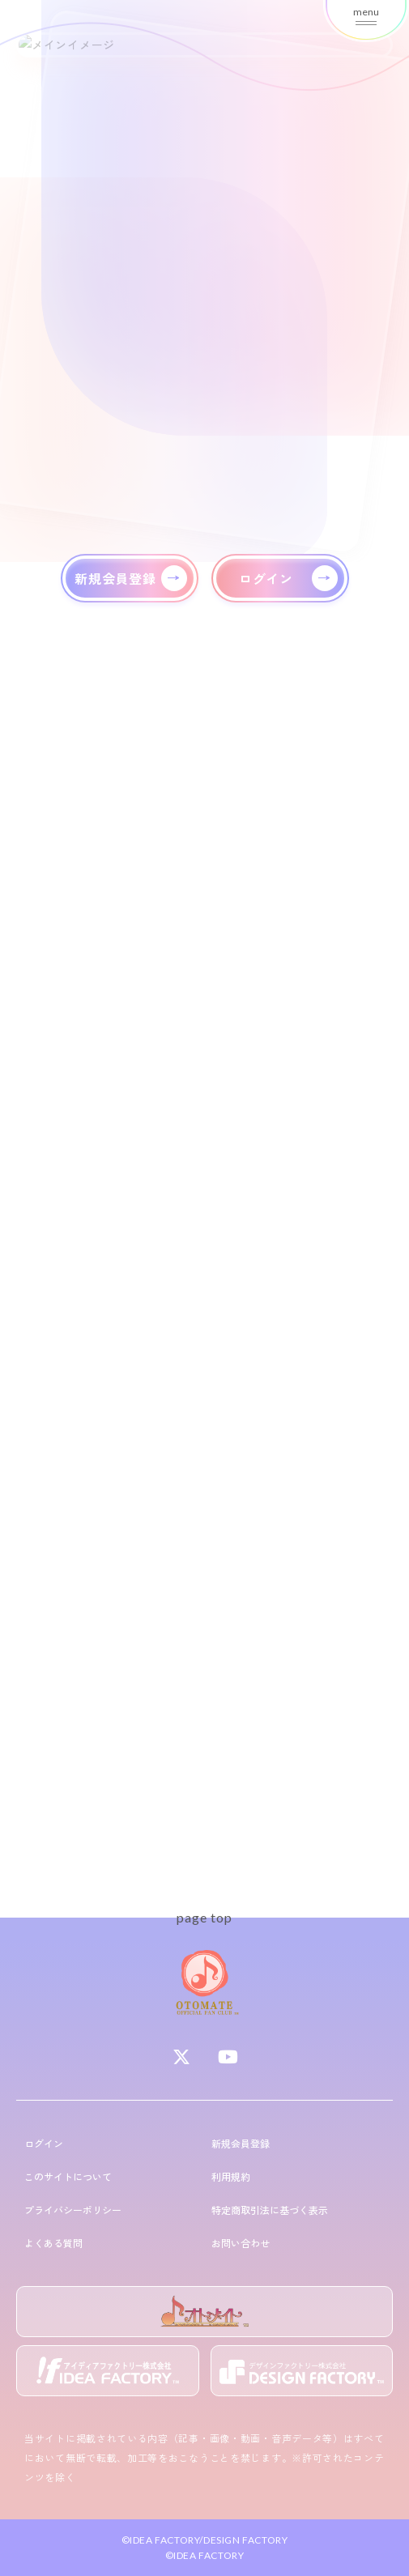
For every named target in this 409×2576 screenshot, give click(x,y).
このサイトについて (68, 2176)
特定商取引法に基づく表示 (269, 2209)
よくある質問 (53, 2243)
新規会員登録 (240, 2143)
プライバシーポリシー (72, 2209)
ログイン (43, 2143)
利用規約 (230, 2176)
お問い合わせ (240, 2243)
